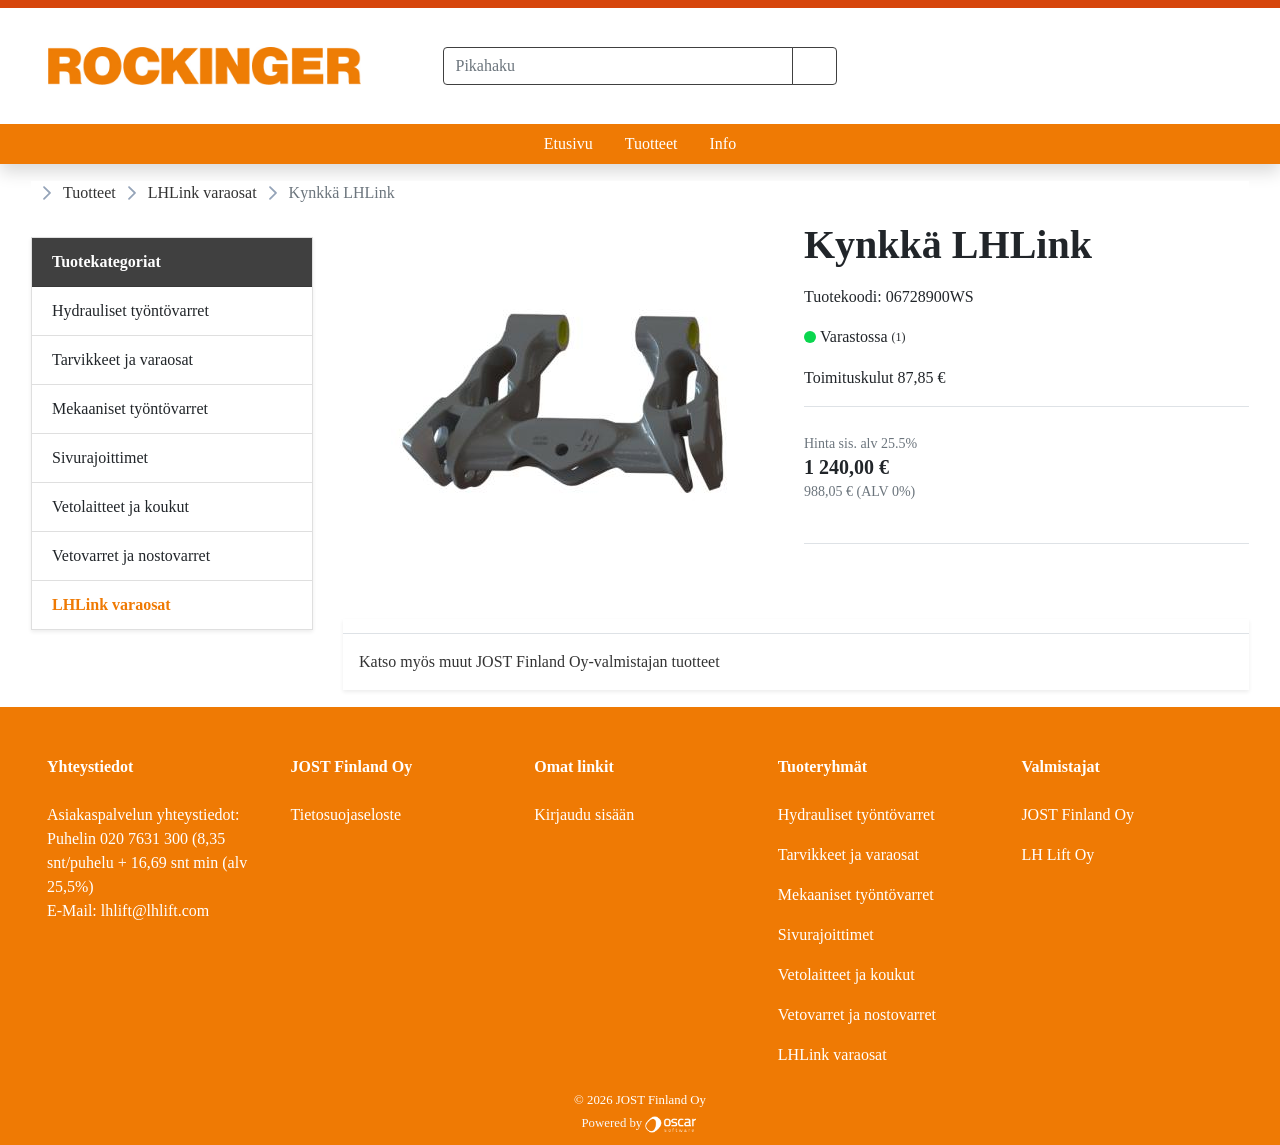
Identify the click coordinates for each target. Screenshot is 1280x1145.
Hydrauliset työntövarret (856, 814)
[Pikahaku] (618, 66)
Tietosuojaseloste (346, 814)
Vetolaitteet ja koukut (846, 974)
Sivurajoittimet (826, 934)
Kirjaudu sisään (584, 814)
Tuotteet (651, 143)
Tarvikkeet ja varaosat (848, 854)
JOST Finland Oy (1077, 814)
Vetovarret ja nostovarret (857, 1014)
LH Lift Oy (1057, 854)
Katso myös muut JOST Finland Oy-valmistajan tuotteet (539, 661)
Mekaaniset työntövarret (856, 894)
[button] (814, 66)
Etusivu (568, 143)
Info (722, 143)
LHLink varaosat (202, 192)
